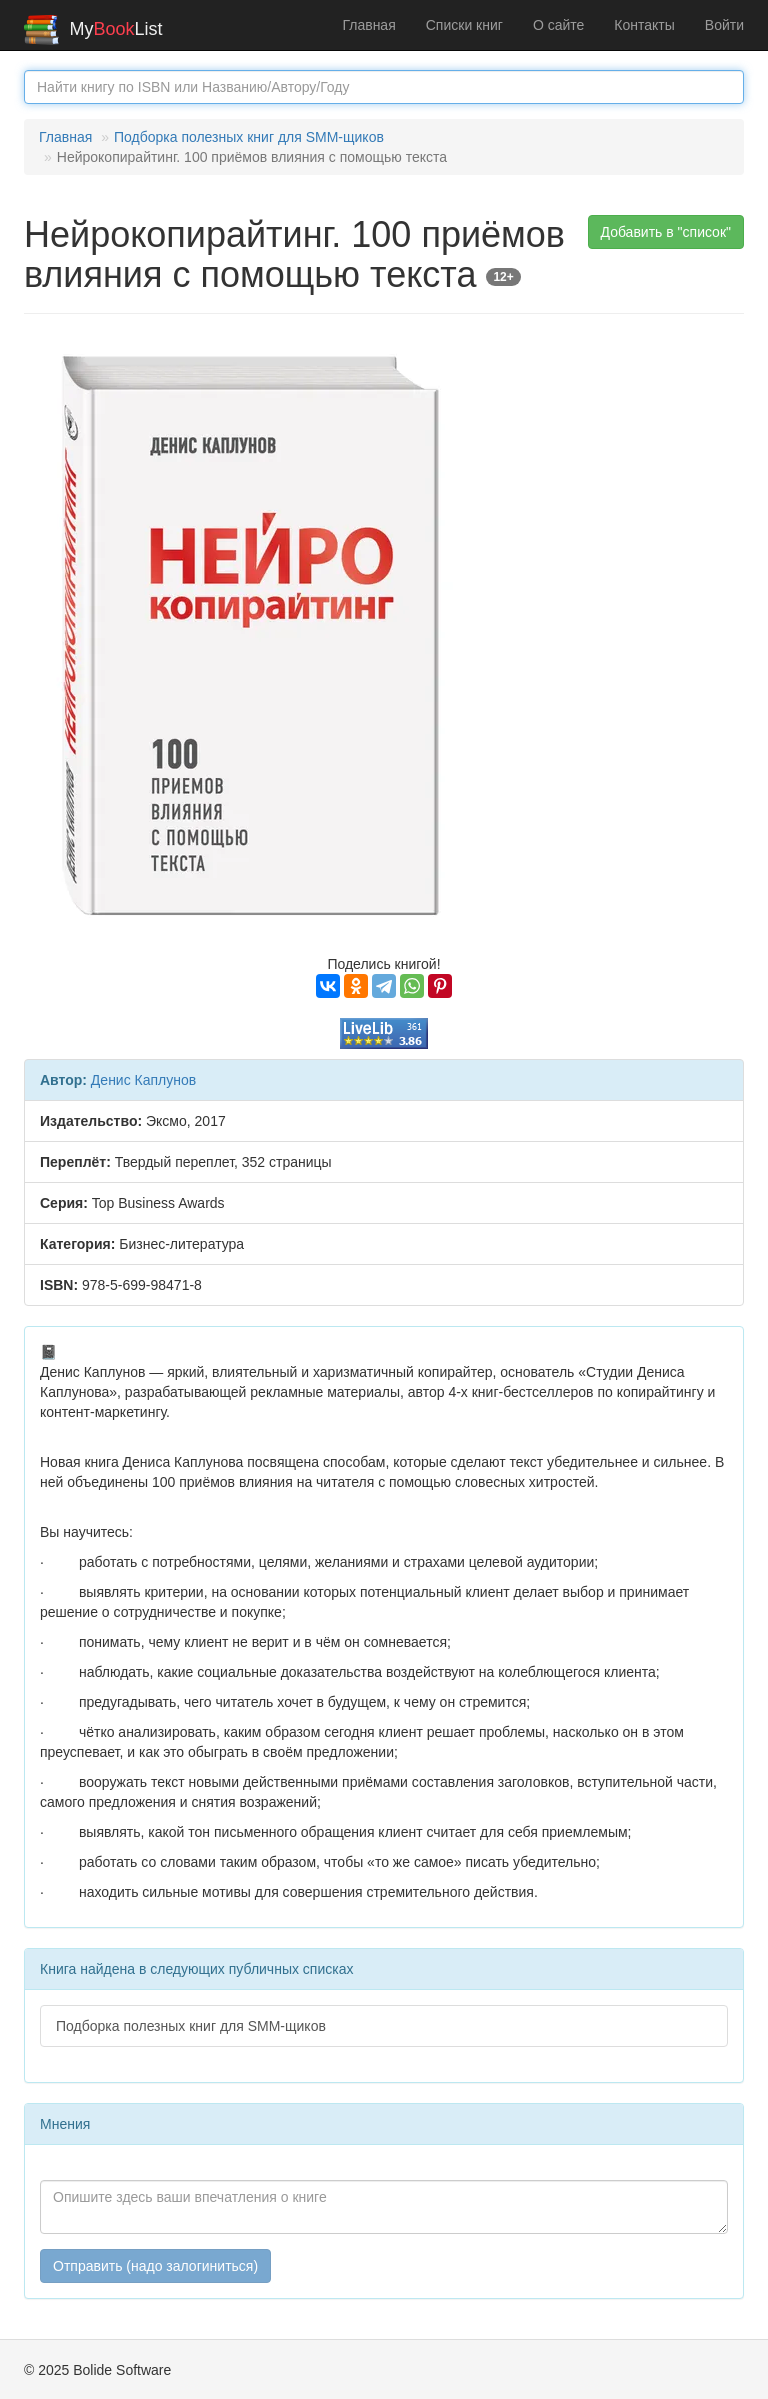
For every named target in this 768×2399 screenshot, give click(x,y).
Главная (368, 25)
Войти (724, 25)
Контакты (644, 25)
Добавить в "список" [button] (666, 232)
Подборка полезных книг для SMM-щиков (249, 137)
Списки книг (464, 25)
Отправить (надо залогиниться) (155, 2266)
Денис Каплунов (143, 1080)
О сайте (558, 25)
